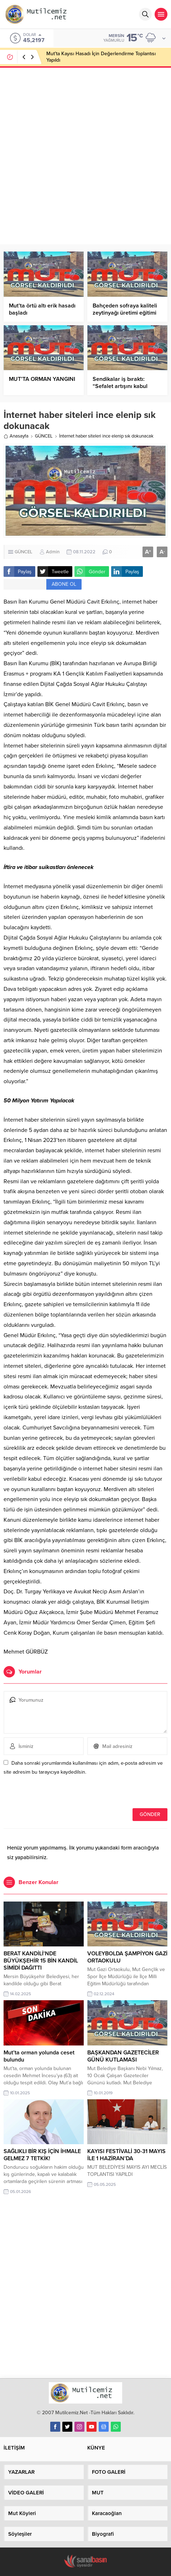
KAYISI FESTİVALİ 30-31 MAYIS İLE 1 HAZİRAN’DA (126, 2155)
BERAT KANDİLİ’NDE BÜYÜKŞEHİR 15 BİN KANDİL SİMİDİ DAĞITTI (41, 1960)
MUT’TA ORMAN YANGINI (42, 379)
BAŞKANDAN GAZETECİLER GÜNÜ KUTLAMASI (123, 2056)
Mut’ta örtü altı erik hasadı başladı (42, 309)
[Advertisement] (85, 155)
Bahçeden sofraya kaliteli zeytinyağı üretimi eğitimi (125, 309)
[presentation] (52, 1792)
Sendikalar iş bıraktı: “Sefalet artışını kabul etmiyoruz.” (120, 386)
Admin (52, 552)
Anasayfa (16, 436)
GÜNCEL (44, 436)
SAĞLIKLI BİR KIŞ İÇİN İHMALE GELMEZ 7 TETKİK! (42, 2155)
